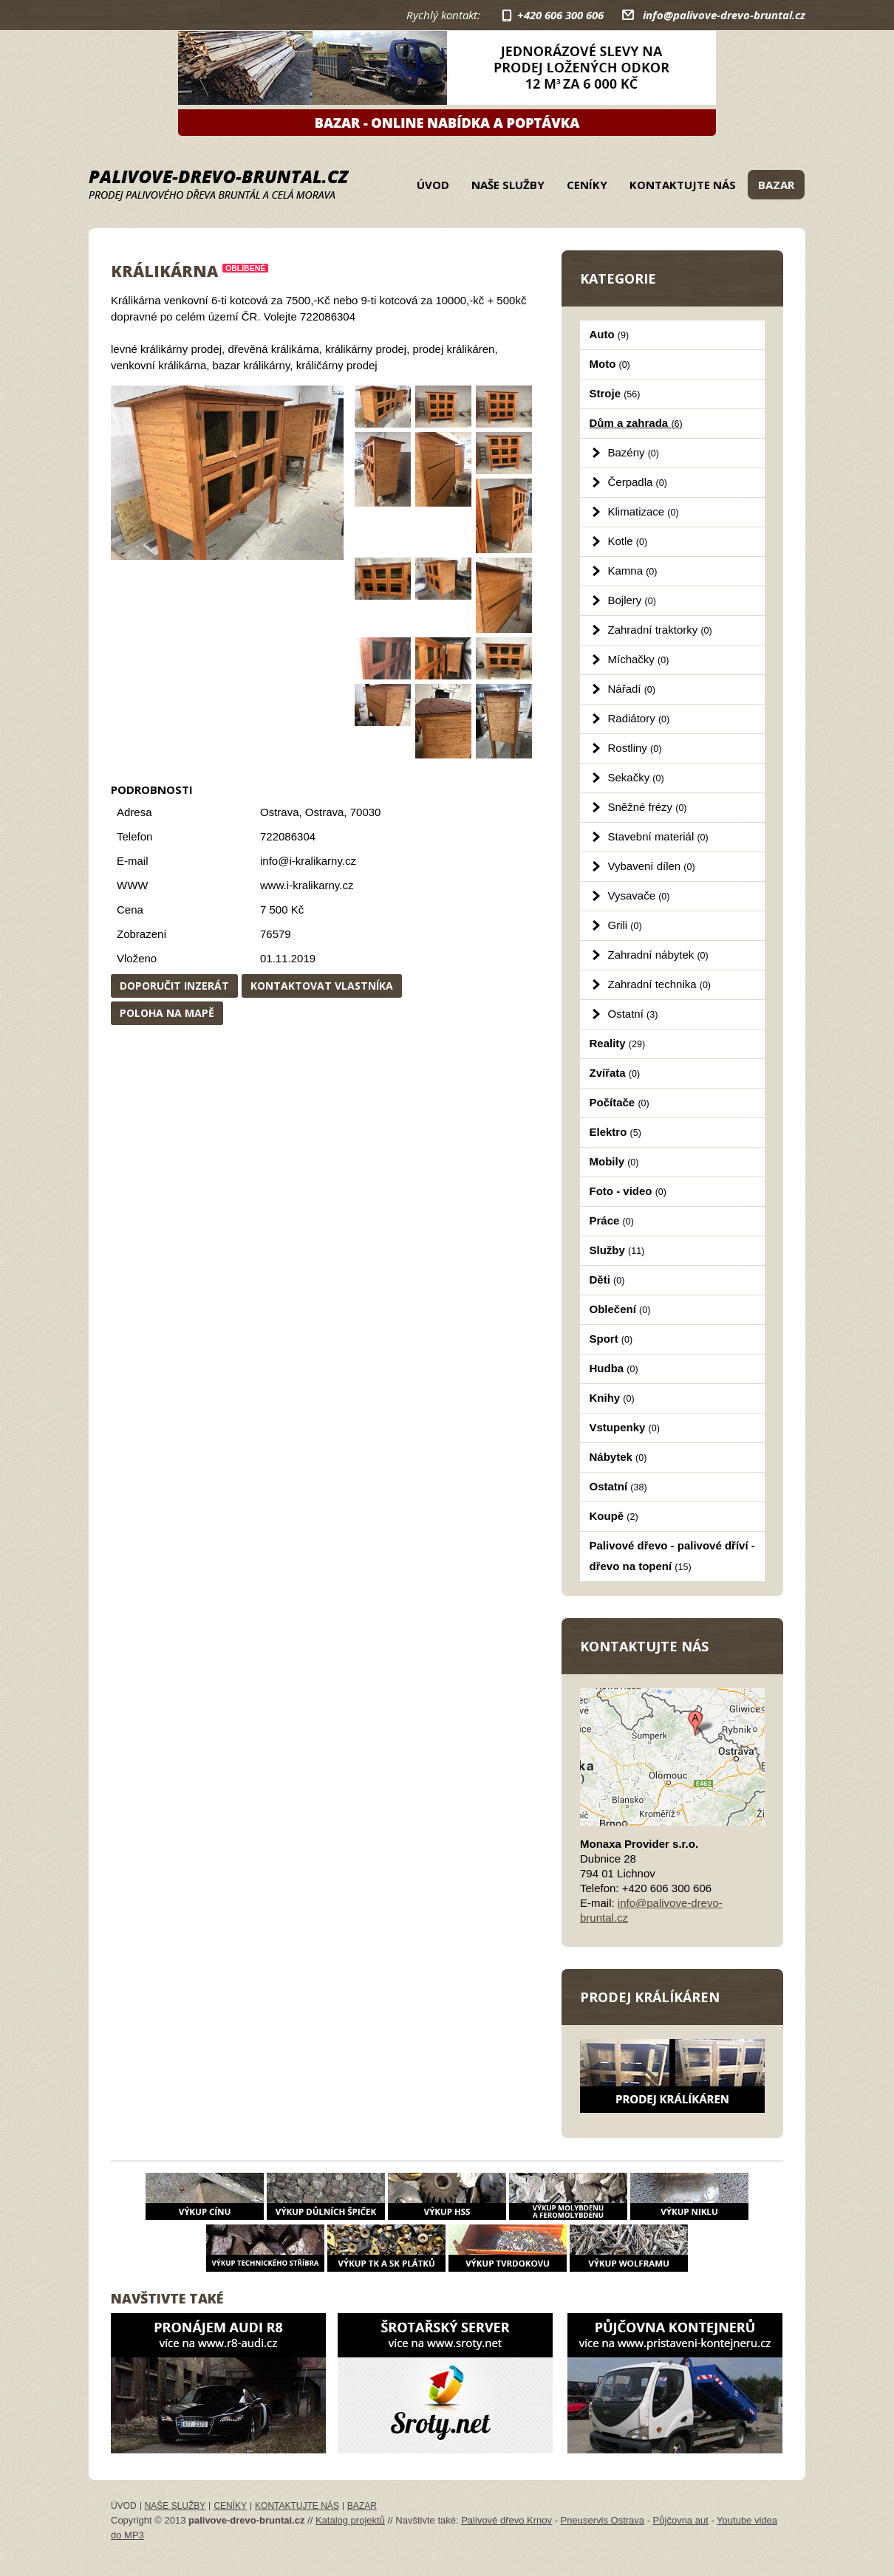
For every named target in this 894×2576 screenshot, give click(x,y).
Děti (607, 1279)
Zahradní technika (660, 984)
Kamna (633, 570)
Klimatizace (643, 511)
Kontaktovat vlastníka (321, 986)
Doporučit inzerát (174, 986)
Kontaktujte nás (682, 184)
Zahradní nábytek (658, 954)
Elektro (615, 1132)
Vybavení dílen (651, 866)
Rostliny (635, 747)
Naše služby (508, 184)
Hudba (614, 1368)
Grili (625, 925)
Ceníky (587, 184)
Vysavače (639, 895)
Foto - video (628, 1191)
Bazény (633, 452)
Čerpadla (637, 482)
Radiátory (639, 718)
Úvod (433, 184)
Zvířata (615, 1072)
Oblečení (620, 1309)
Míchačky (638, 659)
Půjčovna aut (681, 2520)
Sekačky (636, 777)
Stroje (615, 393)
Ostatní (633, 1013)
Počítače (619, 1102)
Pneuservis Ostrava (602, 2520)
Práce (612, 1220)
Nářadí (631, 688)
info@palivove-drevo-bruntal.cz (724, 14)
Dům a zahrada (636, 423)
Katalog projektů (350, 2520)
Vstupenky (625, 1427)
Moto (610, 363)
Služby (617, 1250)
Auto (609, 334)
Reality (618, 1043)
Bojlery (632, 600)
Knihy (612, 1397)
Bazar (776, 184)
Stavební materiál (658, 836)
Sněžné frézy (647, 807)
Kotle (628, 541)
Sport (611, 1338)
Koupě (614, 1516)
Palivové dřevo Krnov (506, 2520)
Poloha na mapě (167, 1013)
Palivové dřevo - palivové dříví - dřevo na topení (672, 1555)
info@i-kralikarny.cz (308, 860)
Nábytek (618, 1456)
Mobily (614, 1161)
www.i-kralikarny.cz (306, 885)
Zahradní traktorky (660, 629)
